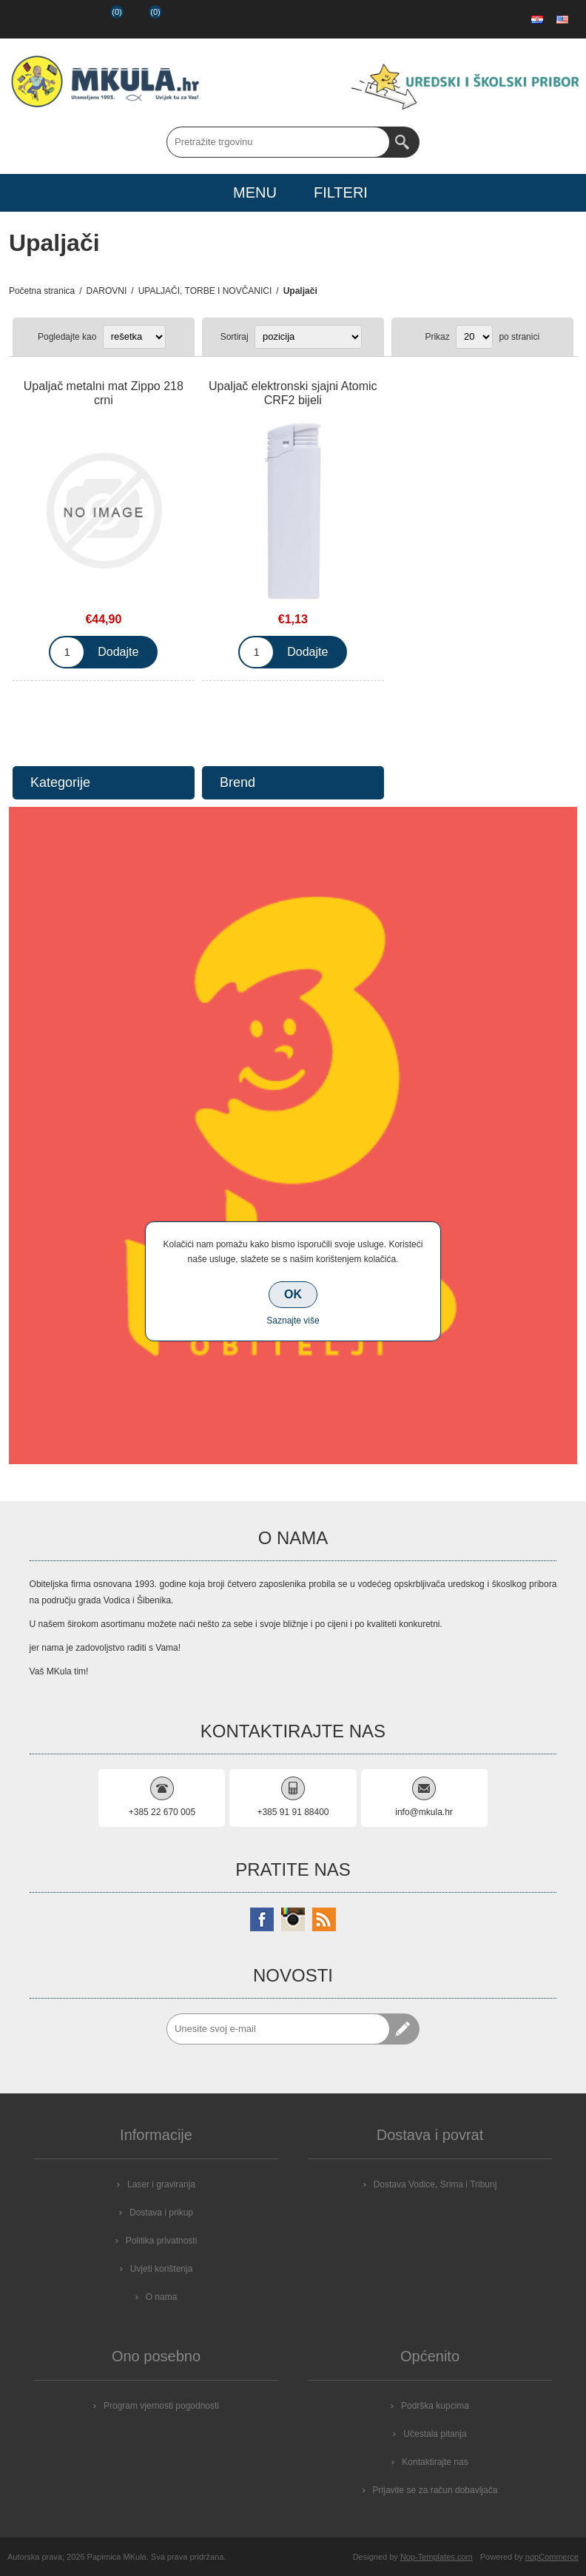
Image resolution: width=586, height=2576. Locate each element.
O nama (162, 2297)
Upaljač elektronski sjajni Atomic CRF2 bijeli (293, 393)
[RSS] (324, 1919)
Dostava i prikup (161, 2212)
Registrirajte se (26, 19)
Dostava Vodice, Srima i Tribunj (435, 2184)
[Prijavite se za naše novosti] (278, 2029)
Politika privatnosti (162, 2240)
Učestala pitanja (434, 2434)
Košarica (143, 19)
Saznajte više (292, 1320)
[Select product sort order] (308, 337)
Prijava (65, 19)
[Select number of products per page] (474, 337)
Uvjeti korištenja (161, 2269)
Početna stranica (42, 291)
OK (293, 1294)
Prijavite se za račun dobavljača (435, 2490)
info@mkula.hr (424, 1812)
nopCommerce (552, 2556)
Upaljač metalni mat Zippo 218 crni (103, 393)
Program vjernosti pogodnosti (161, 2406)
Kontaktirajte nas (435, 2462)
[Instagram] (293, 1919)
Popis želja (103, 19)
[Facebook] (262, 1919)
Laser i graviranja (161, 2184)
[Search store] (278, 142)
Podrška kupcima (435, 2406)
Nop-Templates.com (436, 2556)
